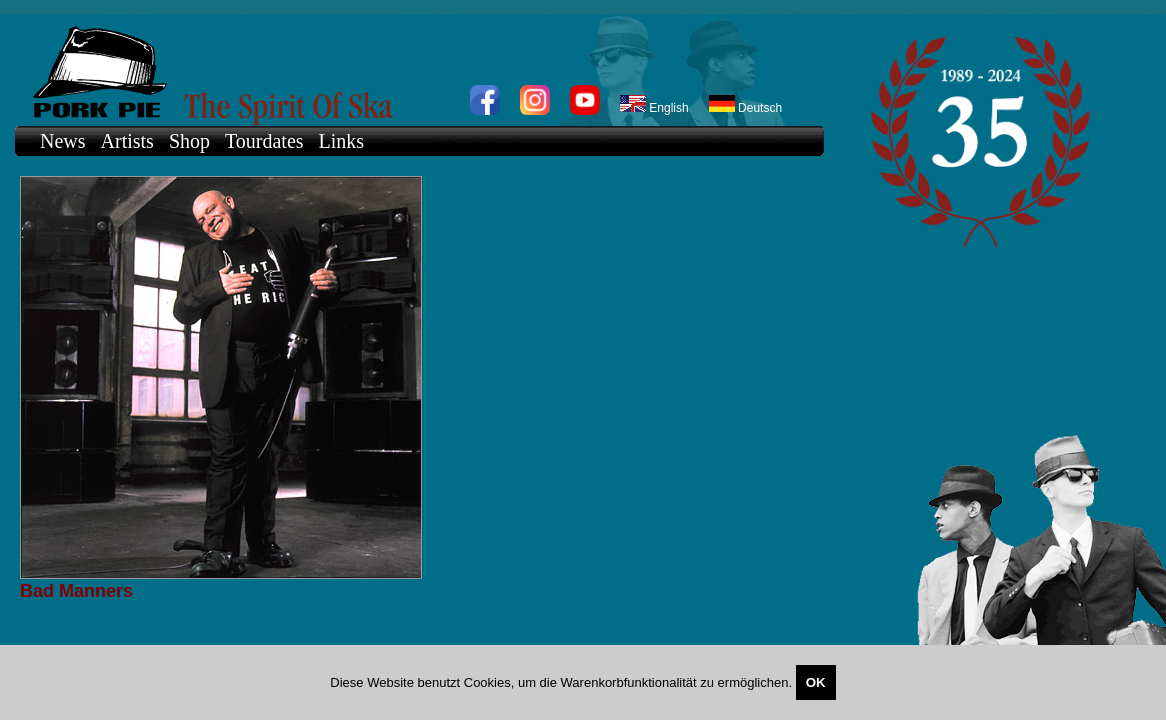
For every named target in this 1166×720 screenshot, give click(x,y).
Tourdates (264, 141)
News (63, 141)
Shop (189, 141)
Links (342, 141)
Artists (127, 141)
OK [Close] (816, 682)
